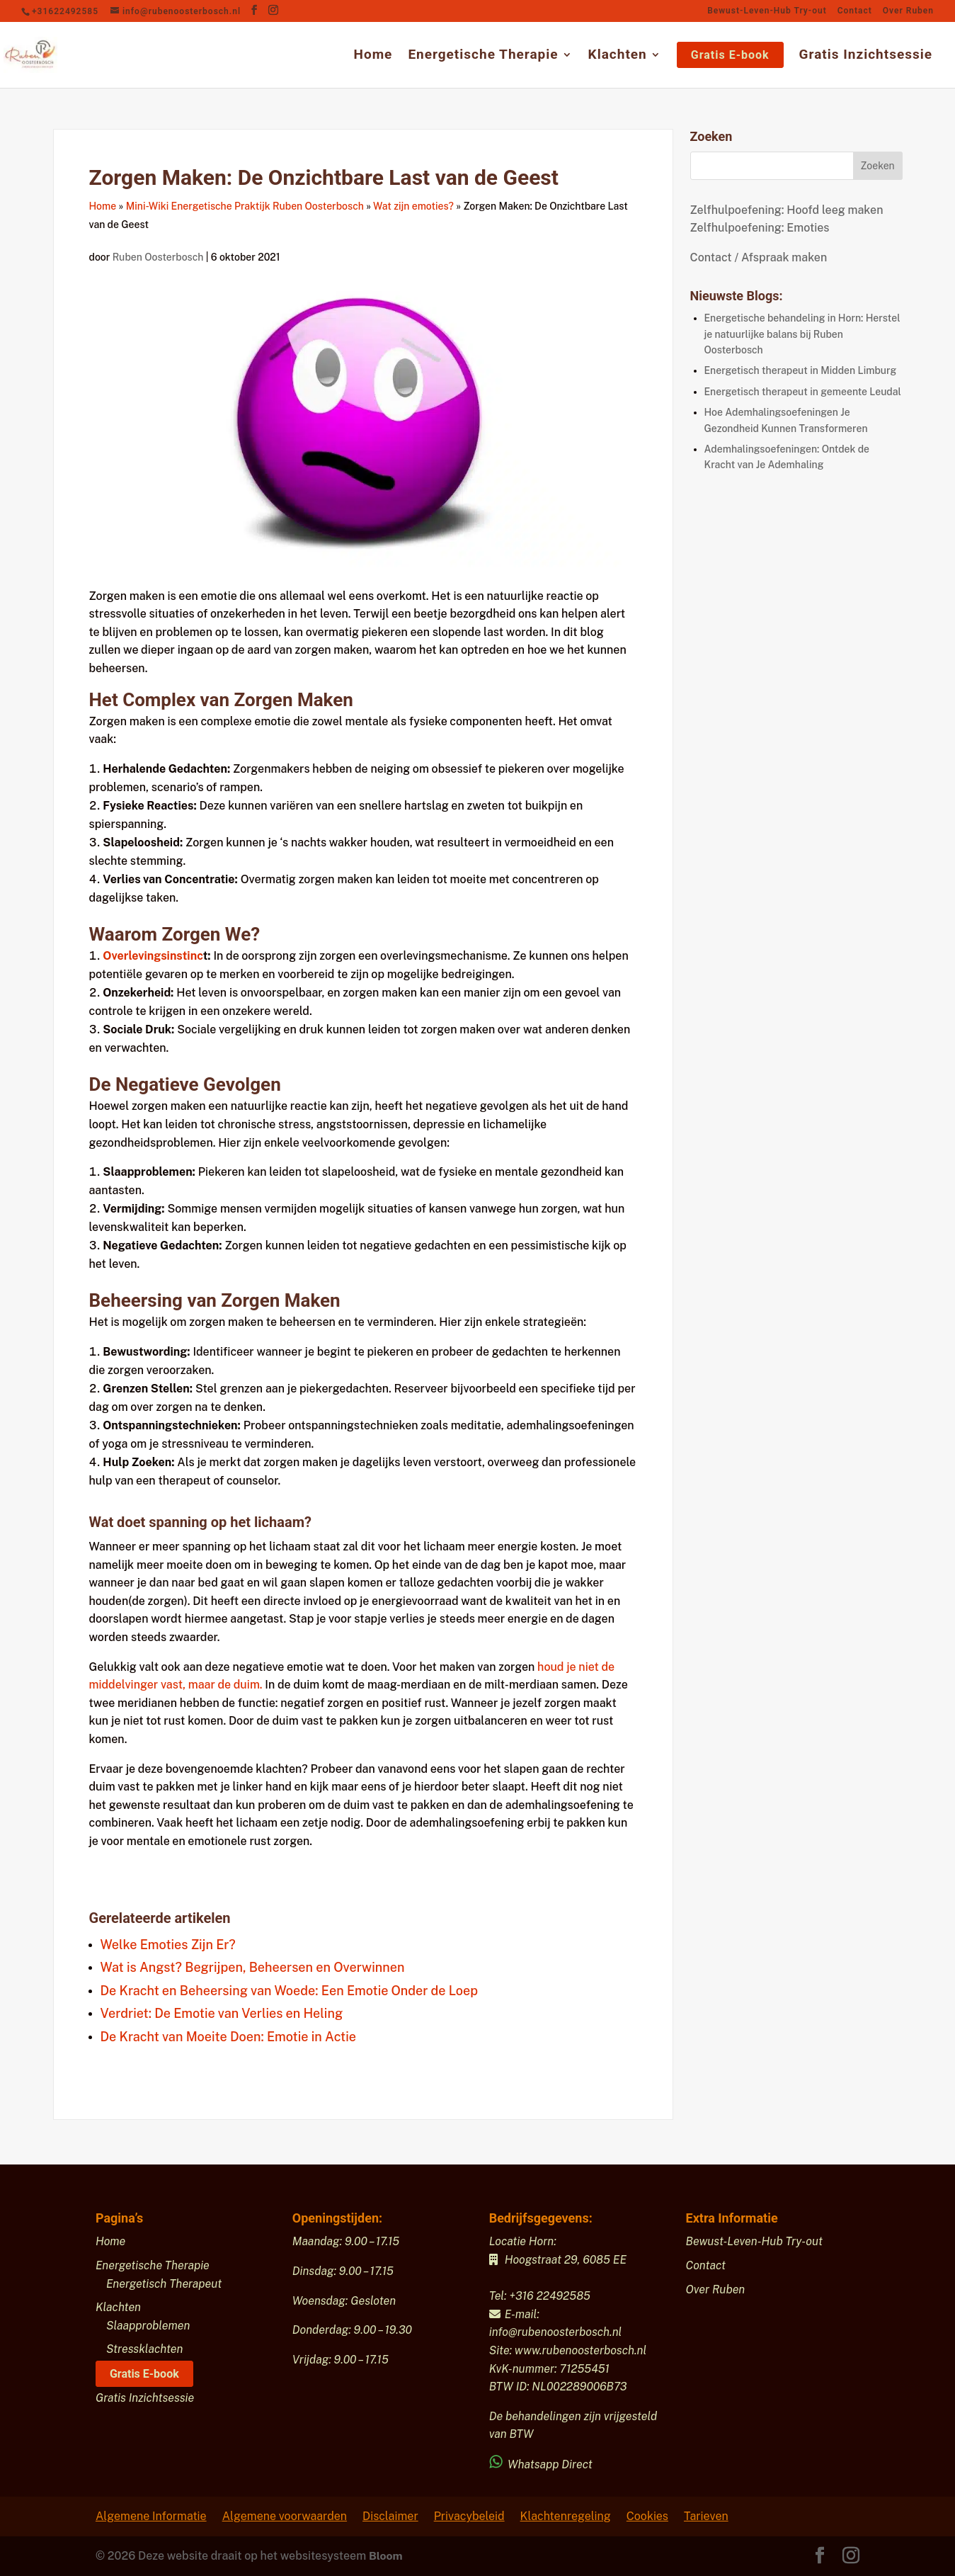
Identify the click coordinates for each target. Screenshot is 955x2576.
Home (373, 56)
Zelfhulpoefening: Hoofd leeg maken (786, 210)
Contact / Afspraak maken (759, 257)
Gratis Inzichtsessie (865, 56)
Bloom (386, 2556)
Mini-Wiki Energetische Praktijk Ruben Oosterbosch (245, 206)
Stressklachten (144, 2349)
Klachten (617, 56)
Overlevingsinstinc (152, 956)
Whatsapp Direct (542, 2464)
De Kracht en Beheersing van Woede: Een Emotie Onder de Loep (290, 1990)
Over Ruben (908, 11)
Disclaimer (390, 2516)
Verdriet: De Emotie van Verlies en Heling (222, 2013)
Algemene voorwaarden (284, 2516)
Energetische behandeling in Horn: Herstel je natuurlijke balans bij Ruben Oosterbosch (802, 334)
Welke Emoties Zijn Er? (168, 1944)
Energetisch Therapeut (164, 2284)
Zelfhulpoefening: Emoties (760, 227)
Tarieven (706, 2516)
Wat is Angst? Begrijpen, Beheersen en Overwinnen (253, 1967)
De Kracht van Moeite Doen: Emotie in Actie (228, 2036)
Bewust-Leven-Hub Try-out (767, 11)
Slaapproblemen (148, 2325)
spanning (178, 1522)
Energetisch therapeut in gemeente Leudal (802, 391)
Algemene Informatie (151, 2516)
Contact (854, 11)
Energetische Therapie (483, 56)
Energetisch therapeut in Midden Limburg (800, 370)
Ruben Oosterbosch (159, 257)
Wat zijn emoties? (413, 206)
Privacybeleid (469, 2516)
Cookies (647, 2516)
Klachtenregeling (565, 2516)
